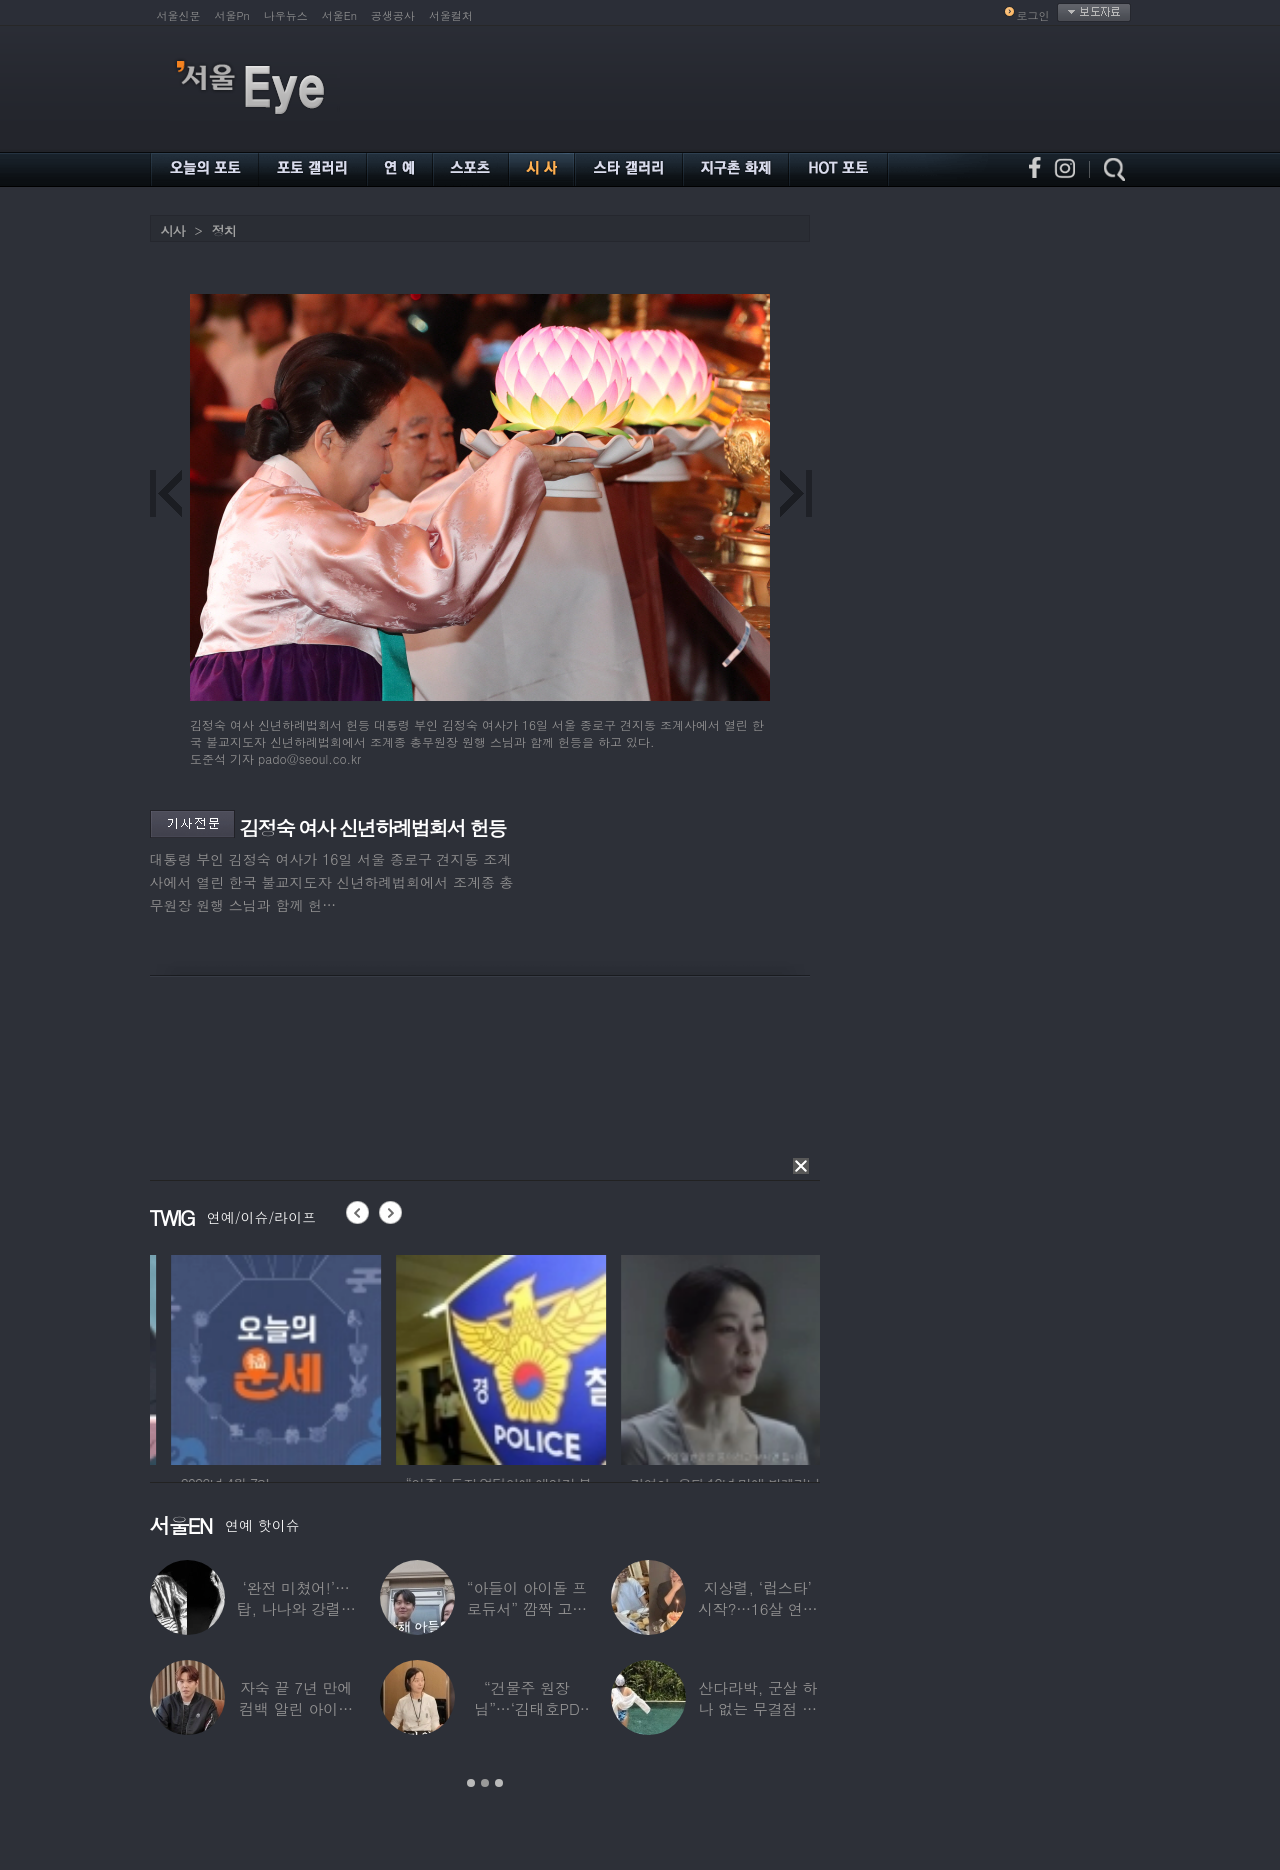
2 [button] (485, 1783)
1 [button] (471, 1783)
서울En (339, 15)
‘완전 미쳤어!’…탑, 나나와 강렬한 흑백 (296, 1608)
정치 (224, 230)
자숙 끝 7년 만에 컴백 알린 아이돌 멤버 (296, 1708)
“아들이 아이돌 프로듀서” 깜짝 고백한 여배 (527, 1608)
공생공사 (393, 15)
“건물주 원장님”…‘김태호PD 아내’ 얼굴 (526, 1708)
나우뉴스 (286, 15)
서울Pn (232, 15)
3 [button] (499, 1783)
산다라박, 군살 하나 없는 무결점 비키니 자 (757, 1708)
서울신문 (179, 15)
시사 (173, 230)
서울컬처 (451, 15)
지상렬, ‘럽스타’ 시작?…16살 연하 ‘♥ (758, 1608)
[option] (364, 1357)
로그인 (1033, 15)
